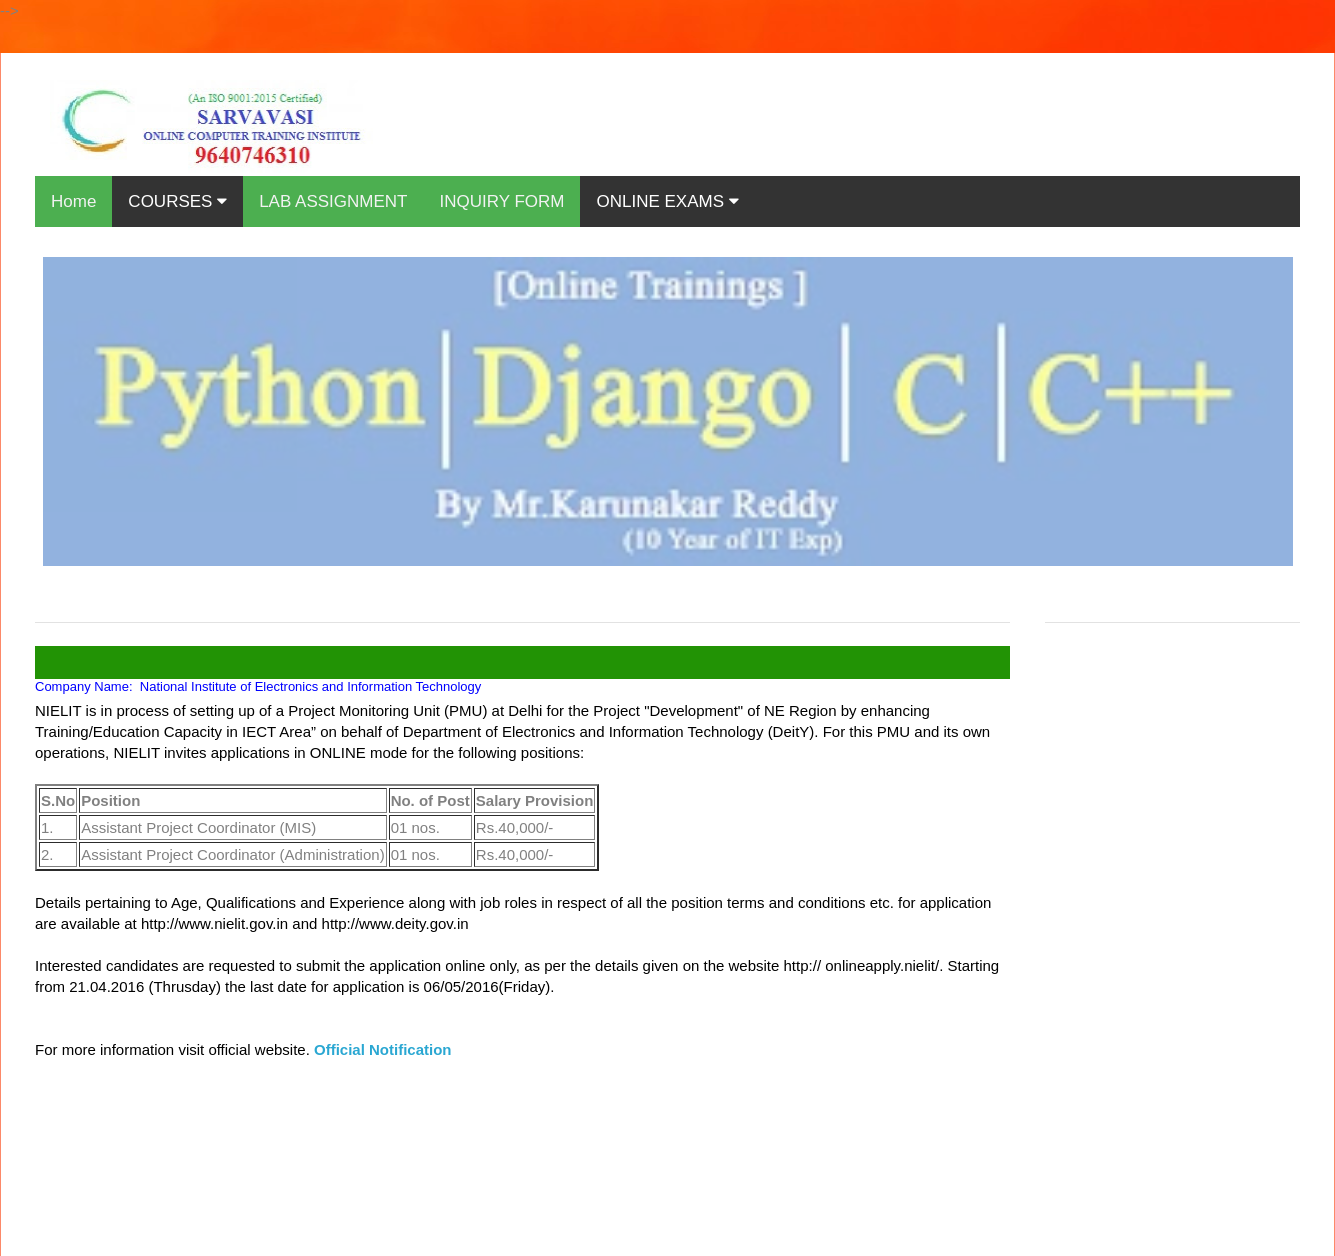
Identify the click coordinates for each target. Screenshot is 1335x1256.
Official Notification (383, 1049)
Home (73, 201)
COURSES (177, 201)
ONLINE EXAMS (667, 201)
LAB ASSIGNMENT (333, 201)
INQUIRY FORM (501, 201)
